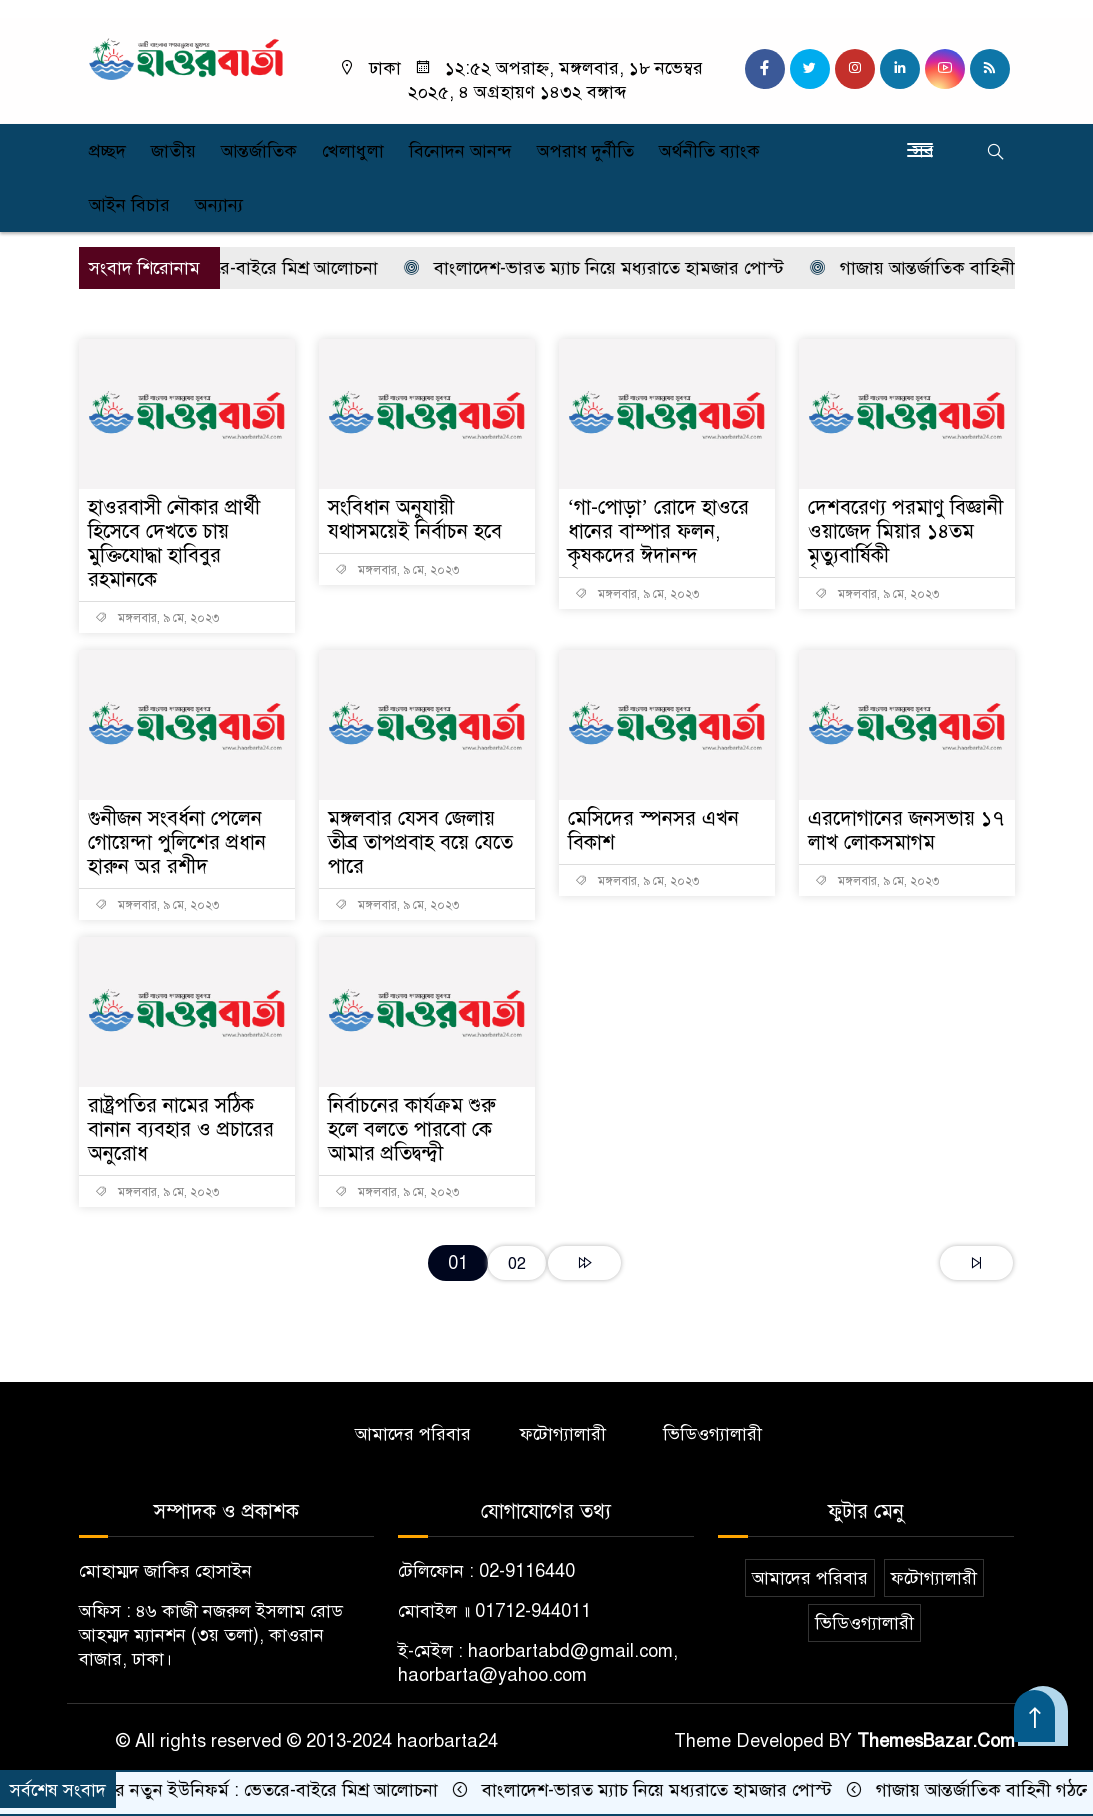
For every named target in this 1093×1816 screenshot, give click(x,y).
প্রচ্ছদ (107, 151)
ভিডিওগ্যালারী (712, 1434)
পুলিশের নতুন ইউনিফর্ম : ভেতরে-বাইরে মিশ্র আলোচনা (251, 1790)
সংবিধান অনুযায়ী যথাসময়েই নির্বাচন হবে (415, 519)
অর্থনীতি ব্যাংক (709, 151)
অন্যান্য (219, 205)
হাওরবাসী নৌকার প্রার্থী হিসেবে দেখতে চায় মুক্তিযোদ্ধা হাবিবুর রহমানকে (174, 543)
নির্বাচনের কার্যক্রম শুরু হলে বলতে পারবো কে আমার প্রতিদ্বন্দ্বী (412, 1129)
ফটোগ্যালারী (563, 1434)
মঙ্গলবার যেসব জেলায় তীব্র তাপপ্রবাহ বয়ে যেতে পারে (420, 842)
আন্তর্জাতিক (259, 151)
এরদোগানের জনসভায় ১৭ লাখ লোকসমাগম (906, 830)
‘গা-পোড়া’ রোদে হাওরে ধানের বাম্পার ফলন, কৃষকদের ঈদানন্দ (658, 531)
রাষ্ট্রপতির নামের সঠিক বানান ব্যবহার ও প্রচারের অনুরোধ (181, 1129)
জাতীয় (173, 151)
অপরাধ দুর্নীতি (585, 151)
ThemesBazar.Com (936, 1741)
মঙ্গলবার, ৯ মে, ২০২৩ (157, 618)
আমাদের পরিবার (413, 1434)
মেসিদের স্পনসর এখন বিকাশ (653, 830)
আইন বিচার (129, 205)
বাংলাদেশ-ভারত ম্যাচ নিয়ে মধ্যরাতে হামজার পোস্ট (603, 268)
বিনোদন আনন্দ (460, 151)
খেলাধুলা (353, 151)
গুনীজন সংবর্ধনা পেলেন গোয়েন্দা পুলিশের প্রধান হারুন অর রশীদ (177, 842)
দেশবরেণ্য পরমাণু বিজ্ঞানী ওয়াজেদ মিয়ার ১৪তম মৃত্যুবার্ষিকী (905, 531)
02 (517, 1263)
